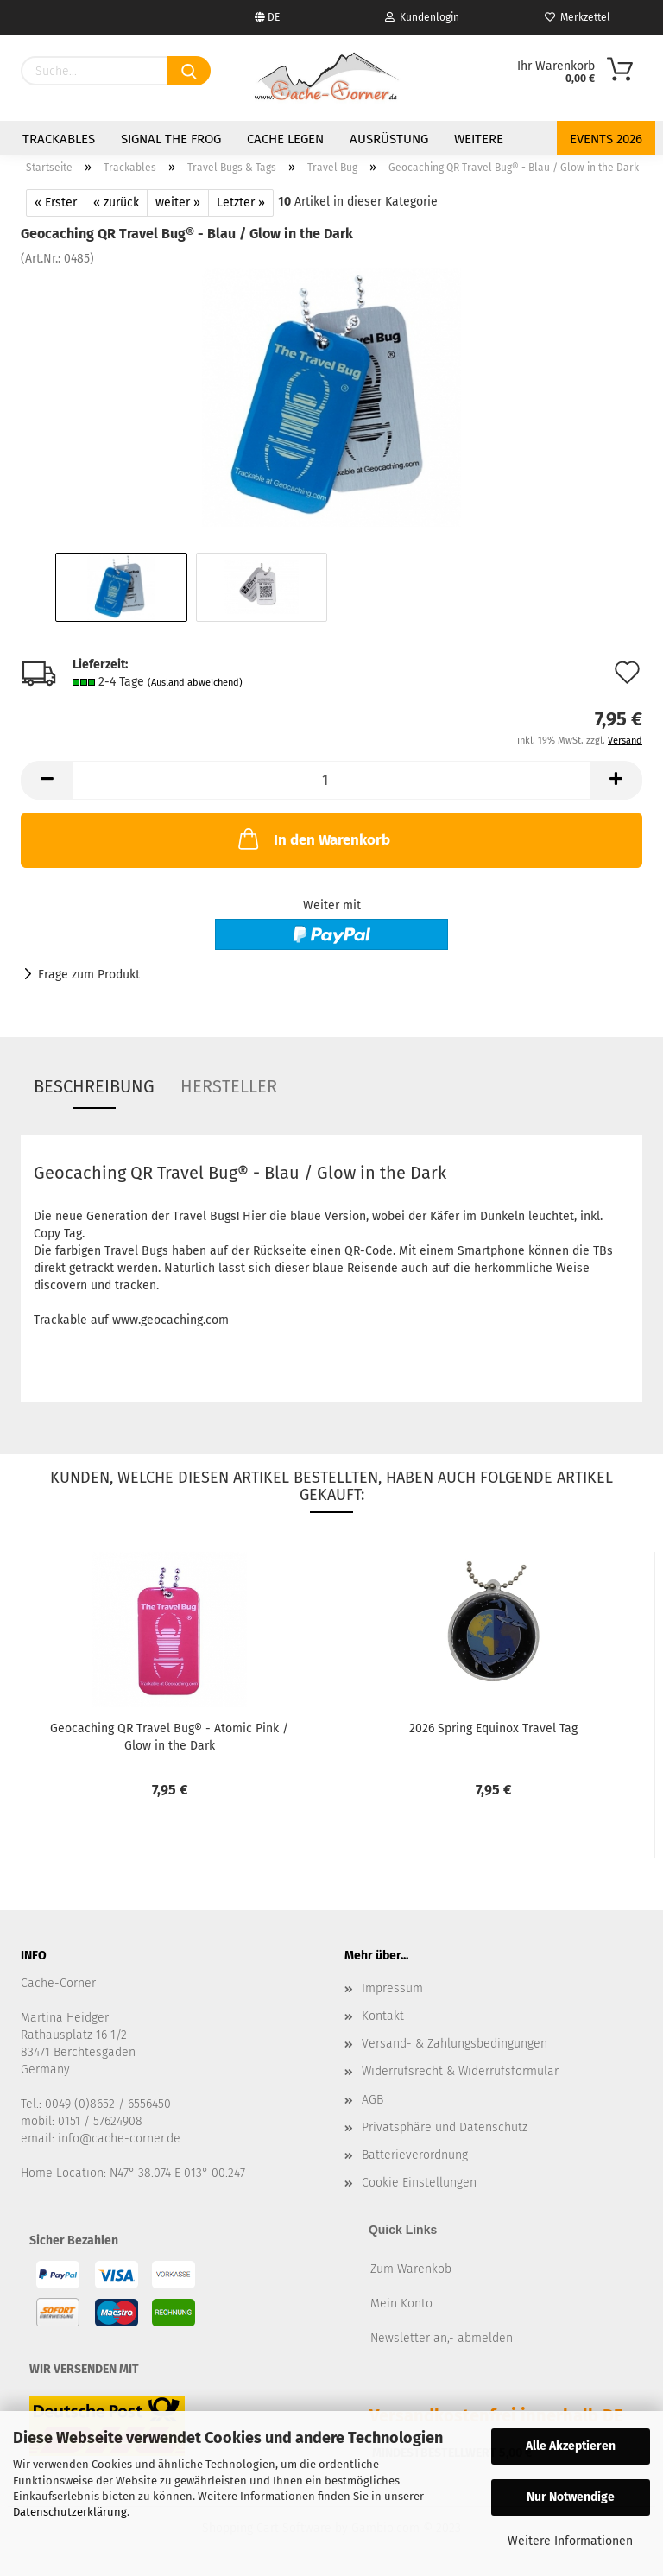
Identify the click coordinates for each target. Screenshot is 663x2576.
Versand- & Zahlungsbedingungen (454, 2043)
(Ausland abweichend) (195, 682)
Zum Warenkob (410, 2269)
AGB (372, 2099)
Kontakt (383, 2016)
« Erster (56, 202)
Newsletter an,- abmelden (441, 2338)
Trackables (58, 139)
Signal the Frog (171, 139)
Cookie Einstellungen (419, 2182)
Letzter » (241, 202)
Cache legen (285, 139)
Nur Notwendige (571, 2497)
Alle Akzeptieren (571, 2446)
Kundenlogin (422, 17)
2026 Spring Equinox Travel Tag (493, 1728)
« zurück (116, 202)
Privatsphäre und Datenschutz (444, 2127)
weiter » (177, 202)
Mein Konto (401, 2303)
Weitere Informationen (570, 2541)
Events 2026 (606, 139)
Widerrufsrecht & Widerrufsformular (460, 2071)
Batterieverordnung (415, 2155)
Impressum (392, 1988)
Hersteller (228, 1086)
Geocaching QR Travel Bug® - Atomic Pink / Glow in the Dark (169, 1735)
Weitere (478, 139)
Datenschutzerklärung (70, 2511)
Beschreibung (94, 1086)
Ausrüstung (389, 139)
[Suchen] (189, 70)
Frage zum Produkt (89, 974)
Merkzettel (577, 17)
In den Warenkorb (312, 838)
